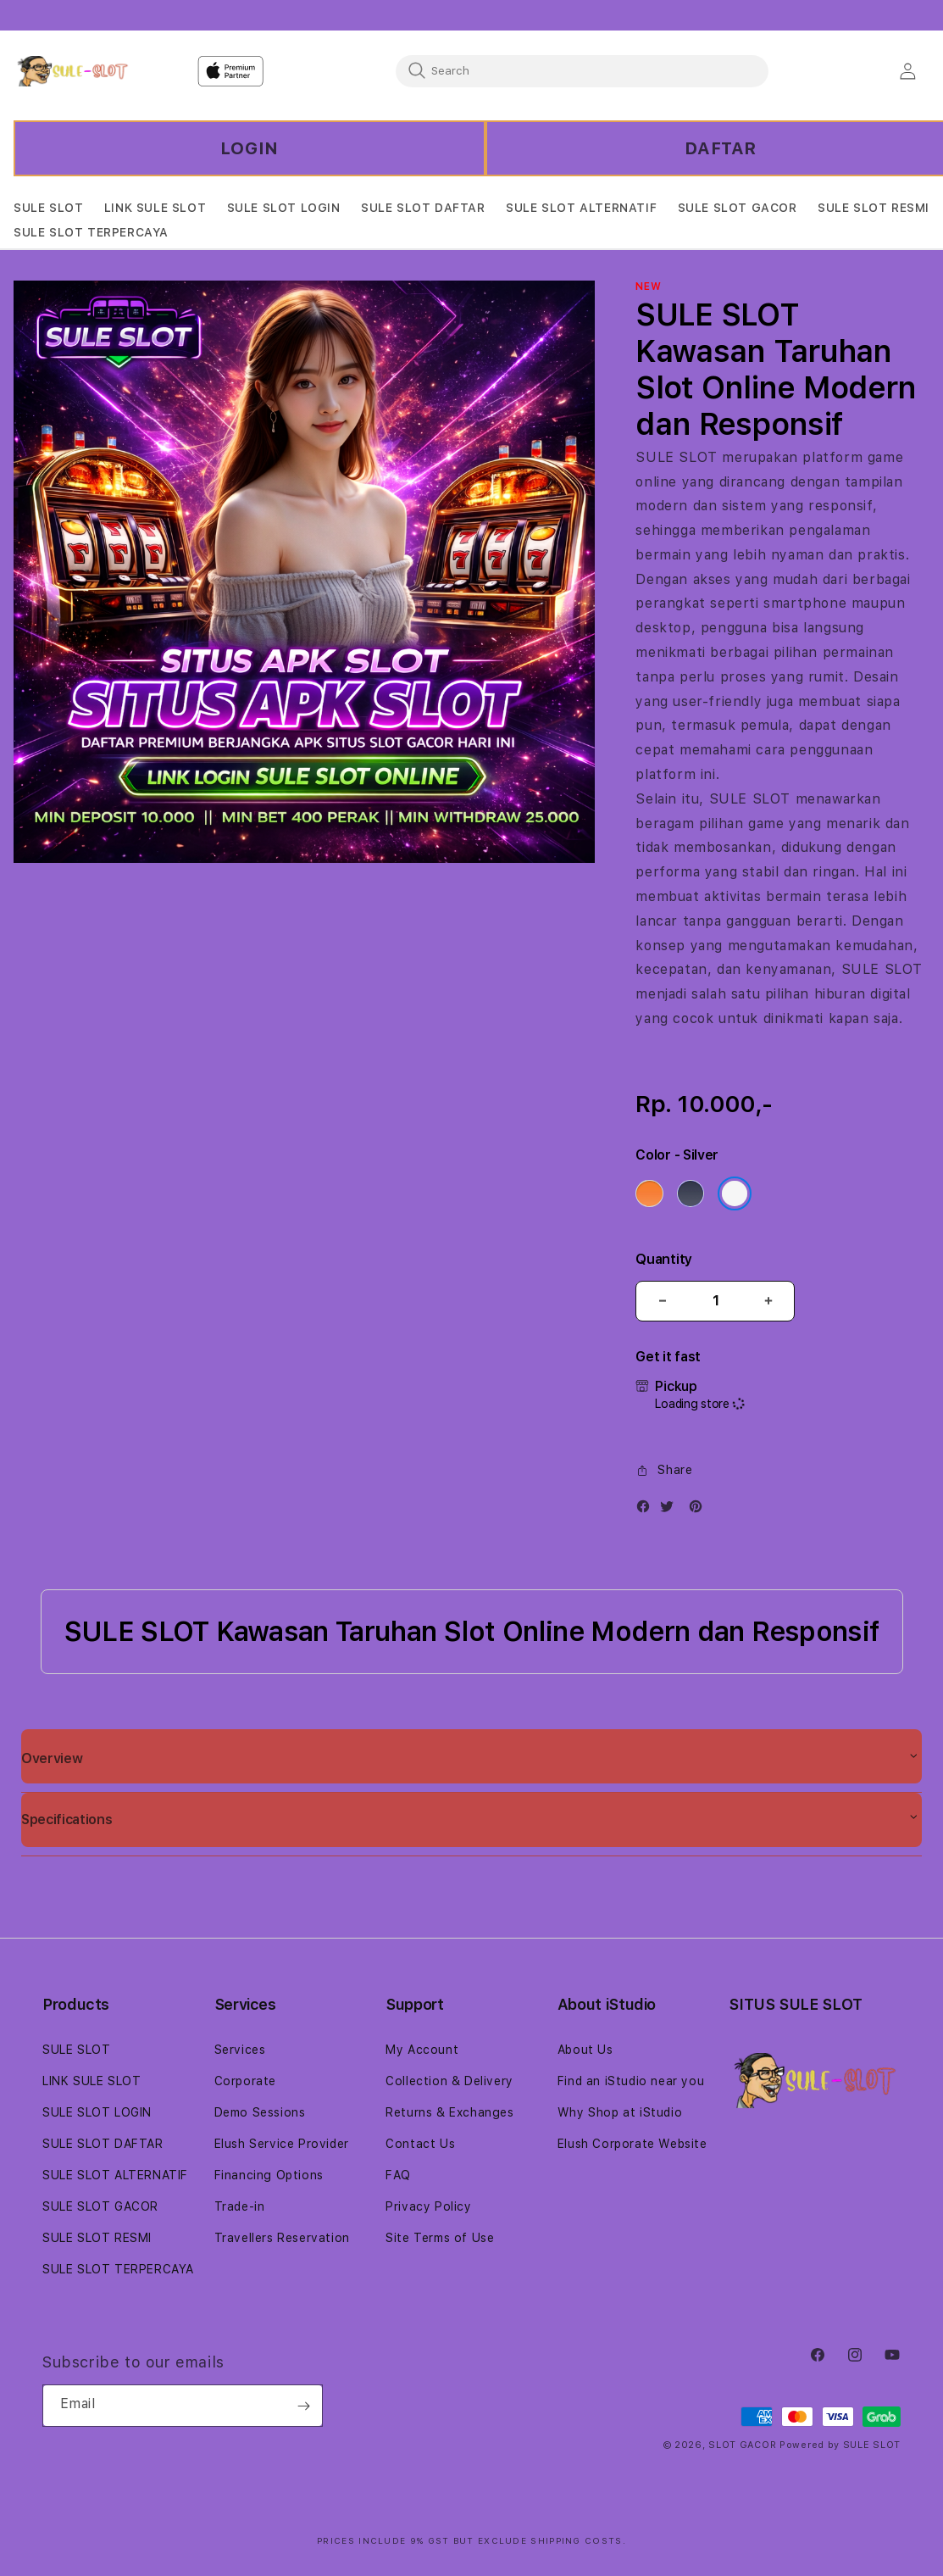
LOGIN (249, 148)
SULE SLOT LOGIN (97, 2112)
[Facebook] (647, 1510)
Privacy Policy (428, 2206)
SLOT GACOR (742, 2445)
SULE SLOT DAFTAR (103, 2143)
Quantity (663, 1259)
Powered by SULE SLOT (840, 2445)
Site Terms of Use (440, 2238)
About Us (585, 2049)
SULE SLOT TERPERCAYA (118, 2269)
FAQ (398, 2175)
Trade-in (239, 2206)
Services (240, 2049)
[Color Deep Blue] (690, 1193)
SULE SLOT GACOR (100, 2206)
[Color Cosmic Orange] (649, 1193)
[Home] (72, 71)
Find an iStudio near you (630, 2081)
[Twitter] (671, 1510)
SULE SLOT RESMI (97, 2238)
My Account (422, 2049)
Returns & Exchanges (449, 2112)
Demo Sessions (260, 2112)
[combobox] (582, 70)
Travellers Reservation (282, 2238)
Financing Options (269, 2175)
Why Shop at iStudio (619, 2112)
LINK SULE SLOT (91, 2081)
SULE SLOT (676, 457)
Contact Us (420, 2143)
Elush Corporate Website (632, 2143)
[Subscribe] (303, 2405)
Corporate (245, 2081)
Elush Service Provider (281, 2143)
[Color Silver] (735, 1193)
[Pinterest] (700, 1510)
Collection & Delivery (449, 2081)
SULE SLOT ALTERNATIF (115, 2175)
